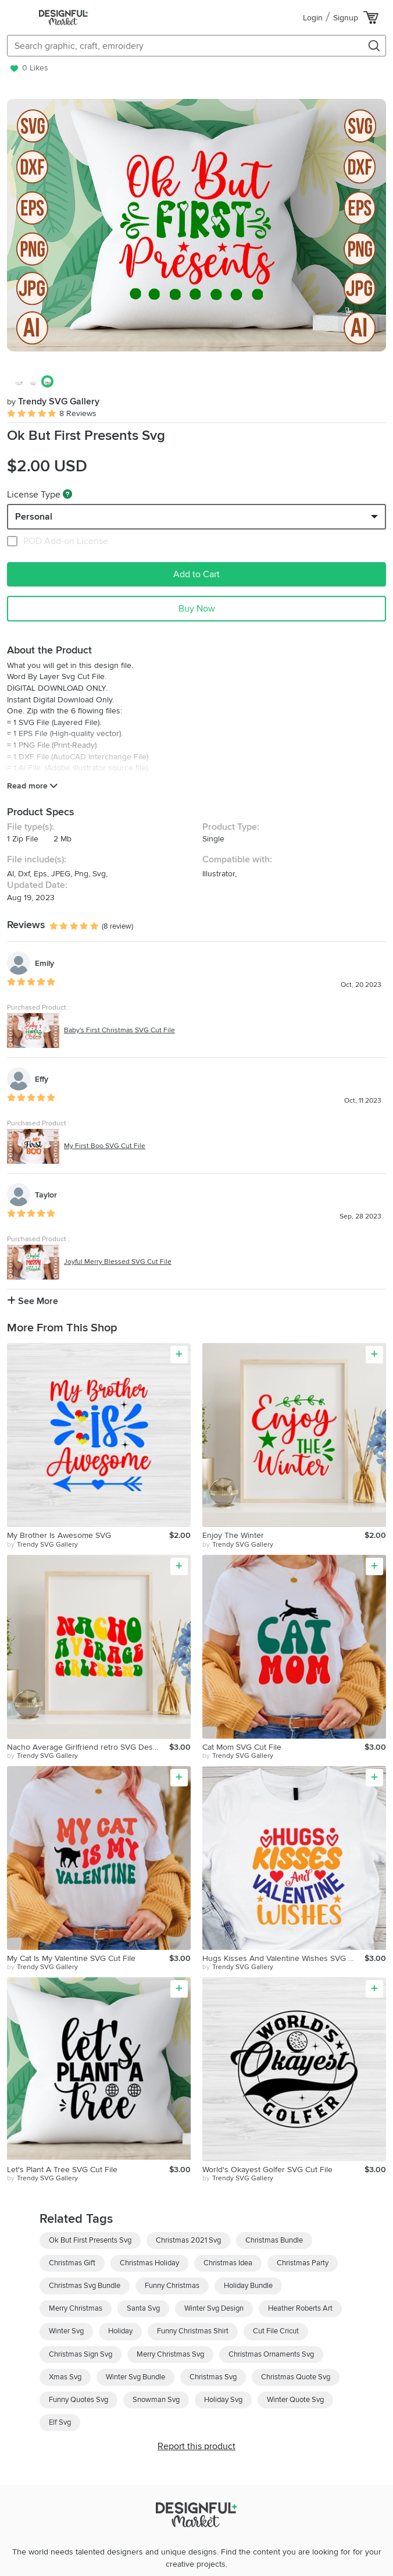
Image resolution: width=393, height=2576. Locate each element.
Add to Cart (196, 574)
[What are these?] (67, 494)
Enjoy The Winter (233, 1535)
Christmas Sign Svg (80, 2354)
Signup (345, 18)
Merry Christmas (75, 2308)
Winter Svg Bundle (135, 2377)
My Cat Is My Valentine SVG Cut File (71, 1958)
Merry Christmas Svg (170, 2354)
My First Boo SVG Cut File (104, 1146)
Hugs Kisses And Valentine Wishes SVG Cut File (283, 1958)
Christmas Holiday (149, 2263)
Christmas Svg (213, 2377)
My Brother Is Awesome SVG (59, 1535)
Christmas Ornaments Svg (271, 2354)
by (42, 1545)
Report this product (196, 2446)
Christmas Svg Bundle (84, 2285)
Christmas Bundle (274, 2240)
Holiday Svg (223, 2399)
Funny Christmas (172, 2285)
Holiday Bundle (248, 2285)
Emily (44, 963)
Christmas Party (302, 2263)
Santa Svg (143, 2308)
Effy (41, 1079)
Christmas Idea (227, 2263)
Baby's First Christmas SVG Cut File (119, 1030)
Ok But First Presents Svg (90, 2240)
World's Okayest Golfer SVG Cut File (267, 2170)
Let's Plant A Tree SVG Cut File (62, 2170)
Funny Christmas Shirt (192, 2331)
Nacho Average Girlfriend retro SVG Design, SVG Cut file (88, 1747)
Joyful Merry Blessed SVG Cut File (118, 1261)
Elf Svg (60, 2422)
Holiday (120, 2331)
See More (32, 1301)
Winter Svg (66, 2331)
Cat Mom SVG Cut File (241, 1747)
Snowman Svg (156, 2399)
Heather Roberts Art (300, 2308)
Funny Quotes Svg (78, 2399)
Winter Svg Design (214, 2308)
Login (313, 18)
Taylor (46, 1195)
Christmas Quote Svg (295, 2377)
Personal (33, 517)
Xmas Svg (65, 2377)
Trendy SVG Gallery (53, 401)
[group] (196, 225)
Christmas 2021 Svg (188, 2240)
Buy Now (196, 608)
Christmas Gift (72, 2263)
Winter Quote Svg (295, 2399)
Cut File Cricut (276, 2331)
